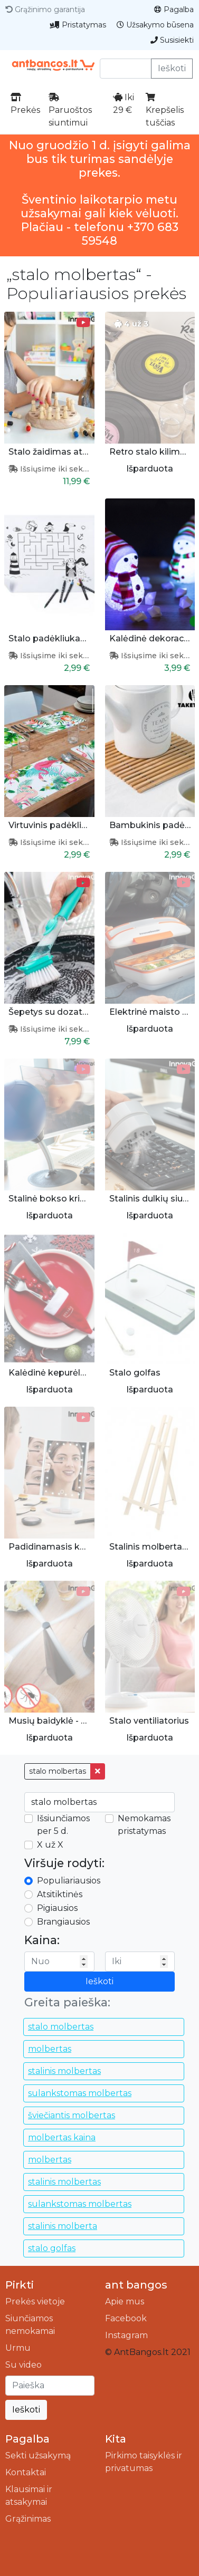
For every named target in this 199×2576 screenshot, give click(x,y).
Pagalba (174, 9)
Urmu (18, 2348)
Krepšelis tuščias (165, 110)
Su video (23, 2365)
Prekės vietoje (35, 2301)
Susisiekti (172, 40)
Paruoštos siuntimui (70, 110)
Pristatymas (78, 25)
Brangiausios (63, 1922)
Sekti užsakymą (38, 2455)
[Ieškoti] (49, 2386)
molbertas (49, 2049)
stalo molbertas (57, 1771)
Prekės (25, 104)
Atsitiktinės (59, 1894)
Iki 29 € (123, 103)
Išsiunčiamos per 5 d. (63, 1824)
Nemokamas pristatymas (144, 1824)
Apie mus (124, 2301)
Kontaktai (25, 2472)
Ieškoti (172, 68)
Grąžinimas (28, 2519)
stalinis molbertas (64, 2071)
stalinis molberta (62, 2226)
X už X (50, 1845)
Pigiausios (57, 1908)
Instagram (126, 2335)
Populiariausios (68, 1881)
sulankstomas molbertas (79, 2093)
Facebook (126, 2318)
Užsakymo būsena (155, 25)
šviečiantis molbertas (71, 2115)
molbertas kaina (62, 2137)
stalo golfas (51, 2248)
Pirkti (19, 2285)
